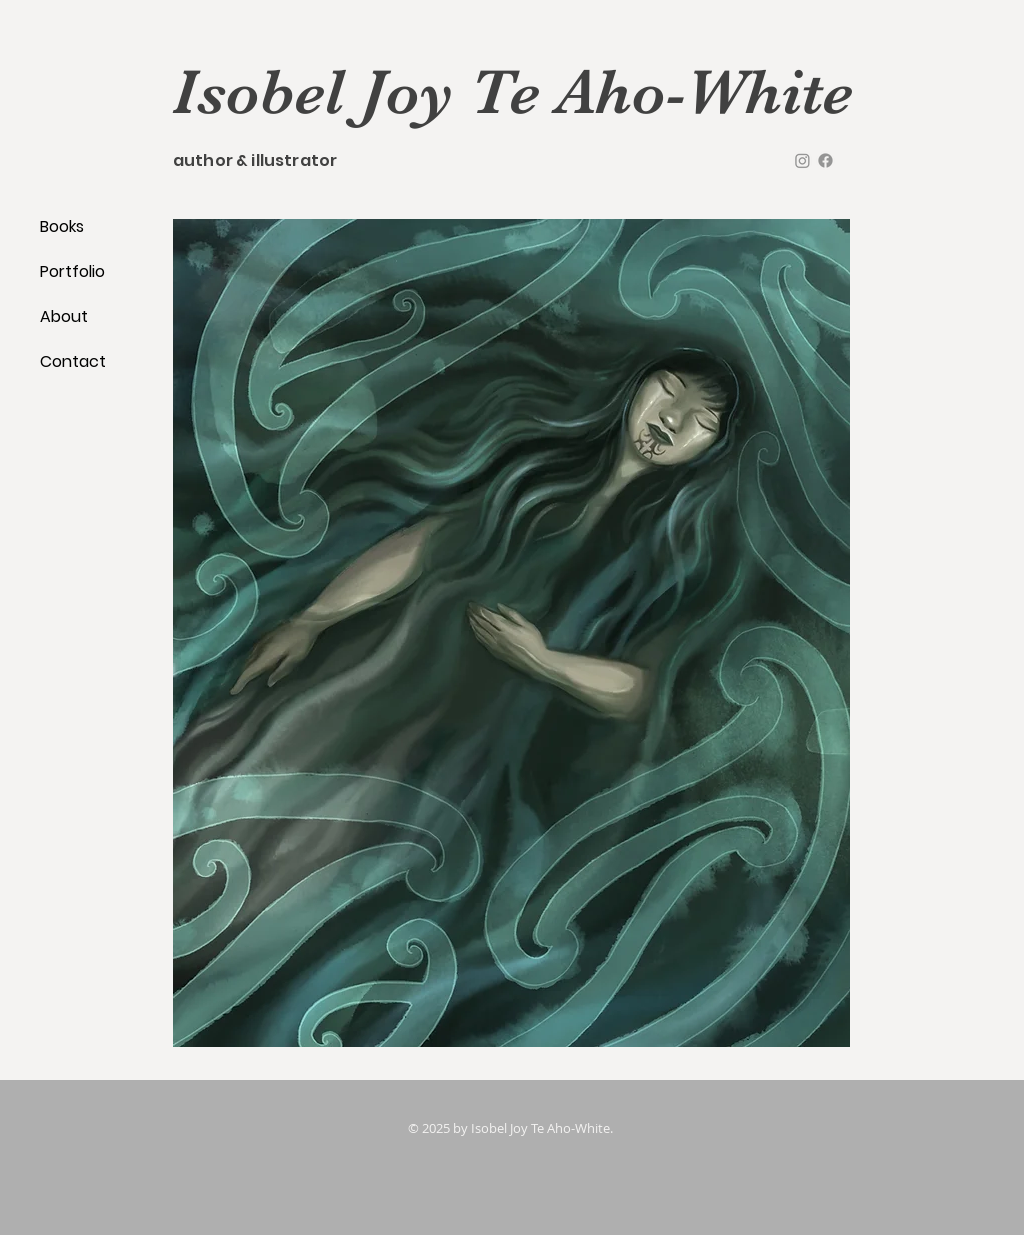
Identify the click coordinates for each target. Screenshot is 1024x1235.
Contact (73, 361)
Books (62, 226)
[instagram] (802, 160)
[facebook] (825, 160)
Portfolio (72, 271)
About (64, 316)
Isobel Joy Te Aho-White (512, 92)
